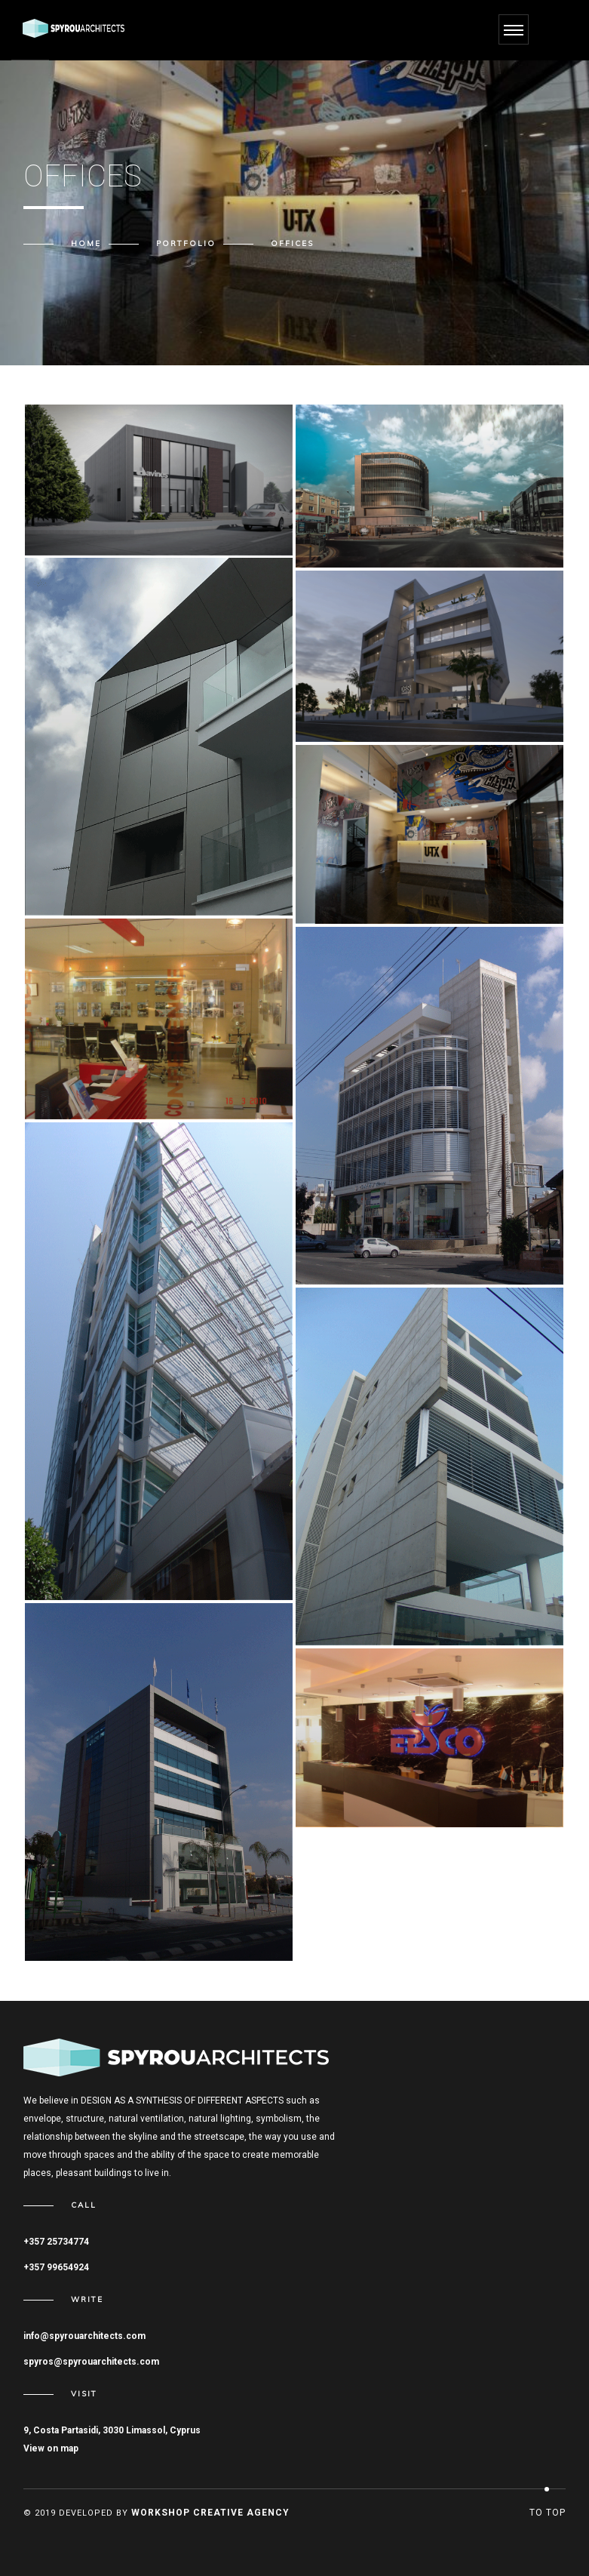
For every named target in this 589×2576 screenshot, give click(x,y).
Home (86, 243)
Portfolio (186, 243)
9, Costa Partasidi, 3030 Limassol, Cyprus (112, 2430)
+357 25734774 (56, 2241)
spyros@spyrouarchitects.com (91, 2361)
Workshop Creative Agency (210, 2512)
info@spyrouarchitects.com (84, 2336)
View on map (50, 2448)
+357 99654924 (56, 2267)
